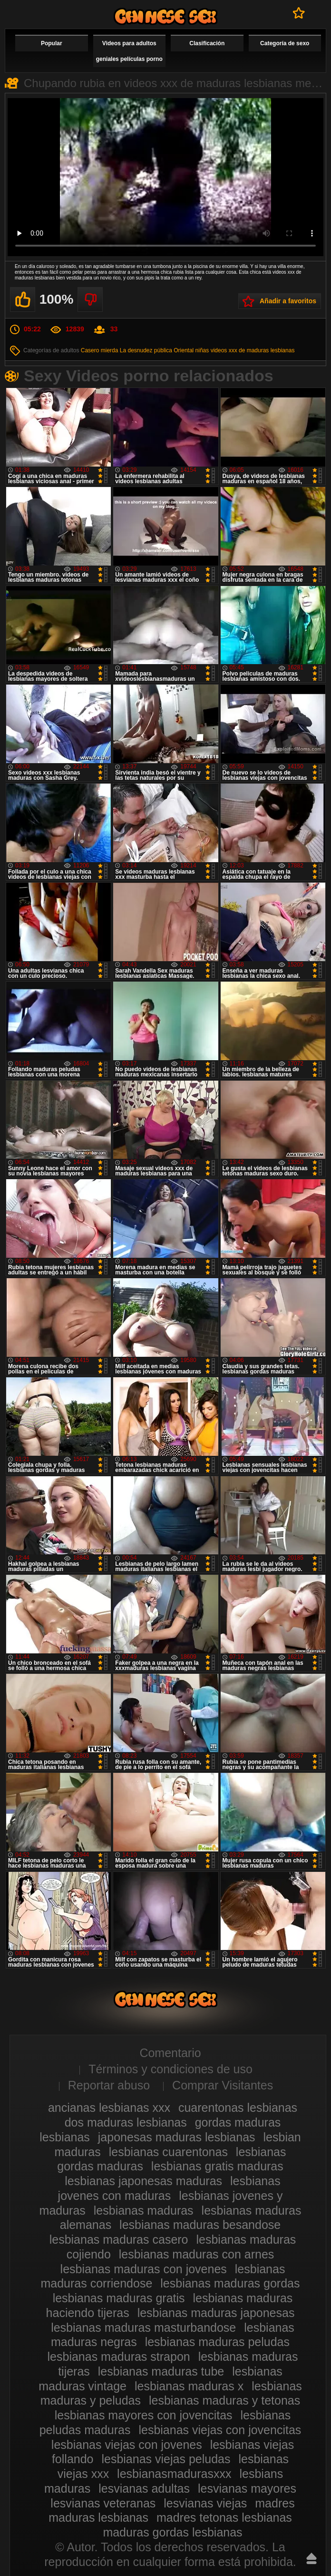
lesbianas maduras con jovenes (143, 2269)
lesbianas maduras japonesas (216, 2312)
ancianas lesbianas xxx (109, 2107)
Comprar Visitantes (222, 2085)
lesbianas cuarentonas (168, 2151)
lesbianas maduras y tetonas (224, 2400)
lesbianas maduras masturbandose (143, 2327)
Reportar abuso (109, 2085)
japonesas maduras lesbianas (176, 2137)
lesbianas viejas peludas (165, 2459)
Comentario (170, 2052)
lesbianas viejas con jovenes (126, 2444)
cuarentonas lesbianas (237, 2107)
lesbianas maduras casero (118, 2239)
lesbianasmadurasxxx (174, 2473)
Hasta (311, 2558)
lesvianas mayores (247, 2488)
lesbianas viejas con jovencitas (219, 2430)
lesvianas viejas (205, 2503)
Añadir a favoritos (288, 301)
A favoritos (299, 13)
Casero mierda (99, 350)
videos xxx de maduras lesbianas (253, 350)
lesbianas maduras (144, 2210)
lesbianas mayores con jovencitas (144, 2415)
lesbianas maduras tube (161, 2371)
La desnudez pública (146, 350)
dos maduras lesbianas (126, 2122)
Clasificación (206, 43)
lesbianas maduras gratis (119, 2298)
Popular (51, 43)
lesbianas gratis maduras (217, 2166)
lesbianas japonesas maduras (143, 2181)
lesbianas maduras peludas (217, 2341)
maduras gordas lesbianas (172, 2532)
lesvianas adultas (144, 2488)
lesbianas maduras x (189, 2386)
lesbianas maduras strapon (119, 2356)
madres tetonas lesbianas (224, 2517)
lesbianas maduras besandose (200, 2224)
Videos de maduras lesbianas (165, 16)
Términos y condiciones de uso (170, 2069)
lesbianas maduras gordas (230, 2283)
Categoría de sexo (284, 43)
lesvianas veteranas (103, 2503)
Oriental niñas (191, 350)
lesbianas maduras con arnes (196, 2254)
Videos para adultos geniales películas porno (129, 51)
